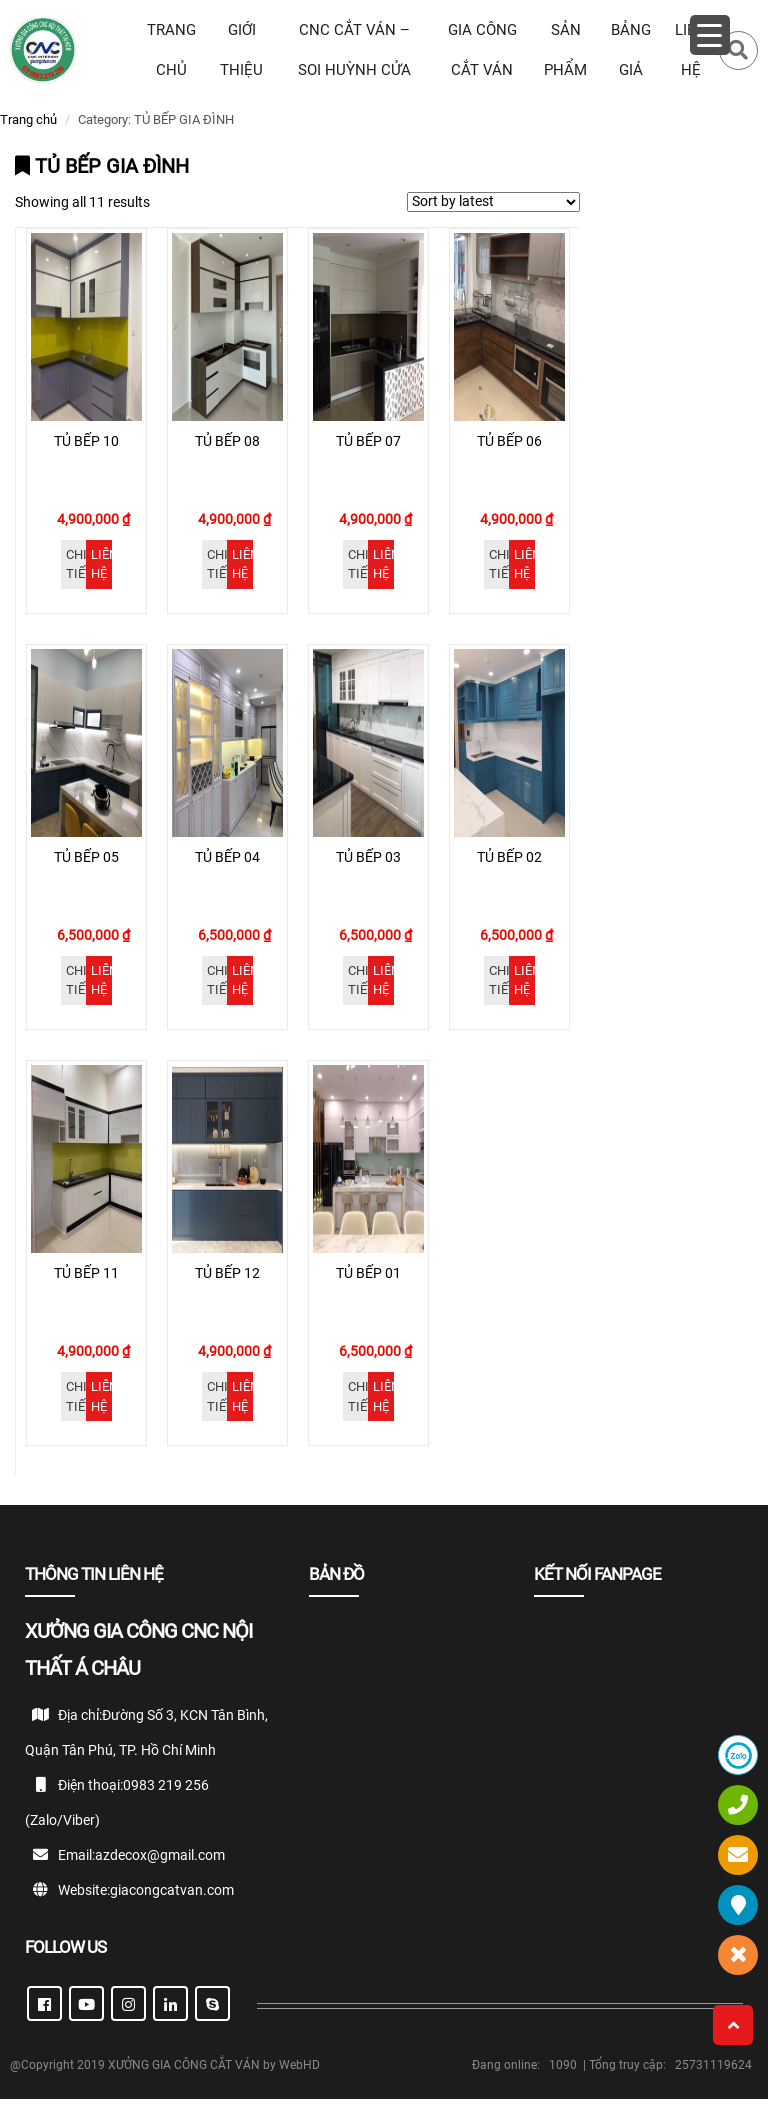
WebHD (299, 2071)
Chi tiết (76, 566)
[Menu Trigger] (710, 35)
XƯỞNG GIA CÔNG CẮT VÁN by (193, 2071)
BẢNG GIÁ (631, 50)
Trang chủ (28, 119)
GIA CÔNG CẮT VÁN (482, 50)
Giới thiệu (241, 50)
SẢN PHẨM (565, 50)
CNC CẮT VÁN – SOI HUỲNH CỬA (354, 50)
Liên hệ (101, 566)
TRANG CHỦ (171, 50)
